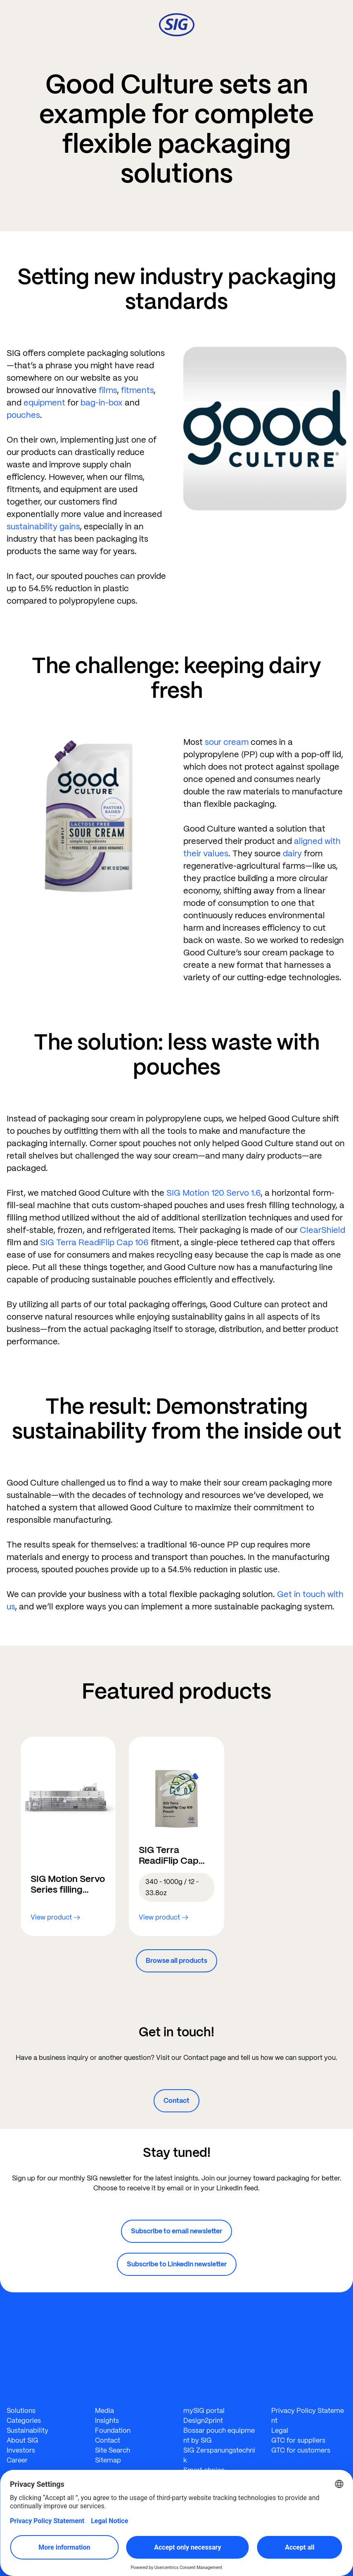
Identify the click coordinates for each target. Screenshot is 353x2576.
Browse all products (176, 1960)
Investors (21, 2450)
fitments (137, 390)
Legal (279, 2430)
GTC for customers (300, 2450)
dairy (292, 853)
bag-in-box (102, 402)
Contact (176, 2100)
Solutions (21, 2410)
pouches (23, 415)
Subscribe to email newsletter (176, 2231)
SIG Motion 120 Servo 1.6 (213, 1192)
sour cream (227, 742)
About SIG (22, 2440)
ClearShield (322, 1230)
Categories (24, 2420)
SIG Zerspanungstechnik (219, 2455)
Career (17, 2460)
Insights (107, 2420)
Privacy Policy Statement (307, 2415)
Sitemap (108, 2460)
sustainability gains (43, 526)
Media (104, 2410)
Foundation (112, 2430)
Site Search (112, 2450)
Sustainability (27, 2430)
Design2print (203, 2420)
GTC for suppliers (298, 2440)
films (108, 390)
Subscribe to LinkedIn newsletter (177, 2264)
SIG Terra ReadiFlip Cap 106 (94, 1242)
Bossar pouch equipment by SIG (219, 2435)
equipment (44, 402)
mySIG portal (204, 2410)
